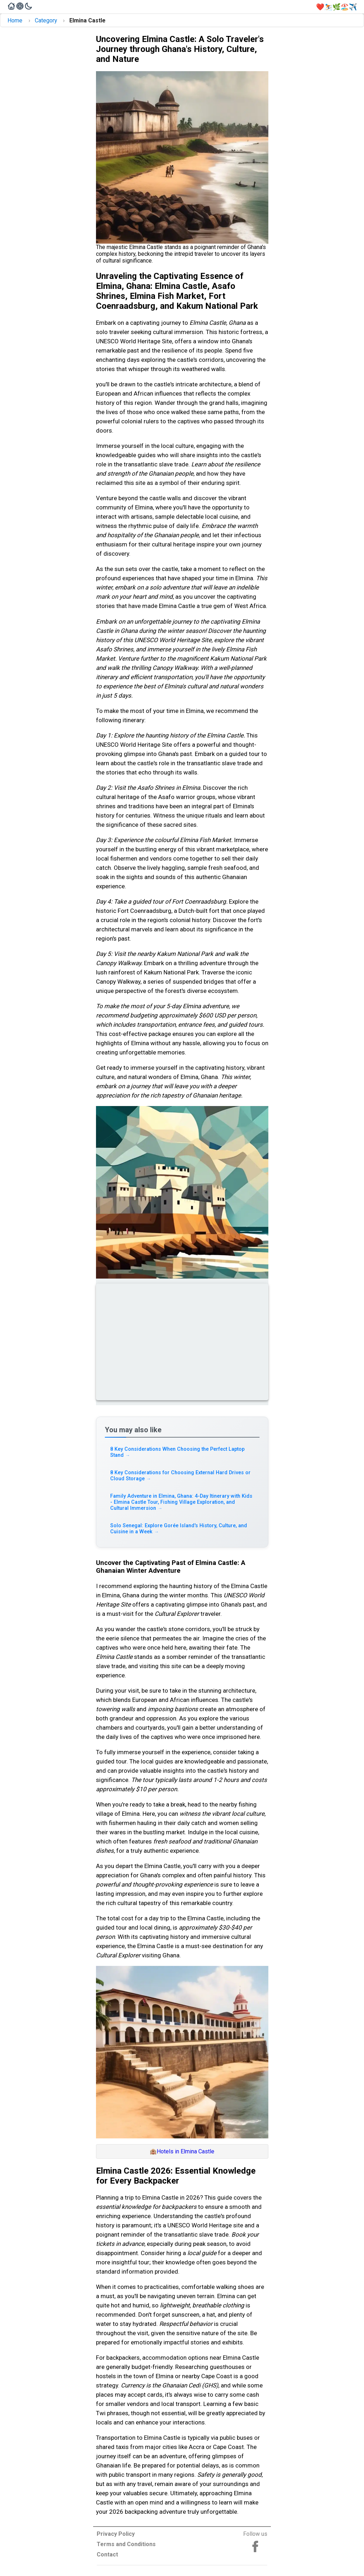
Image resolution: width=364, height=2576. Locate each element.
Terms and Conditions (126, 2544)
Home (14, 20)
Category (46, 20)
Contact (107, 2554)
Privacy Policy (116, 2533)
